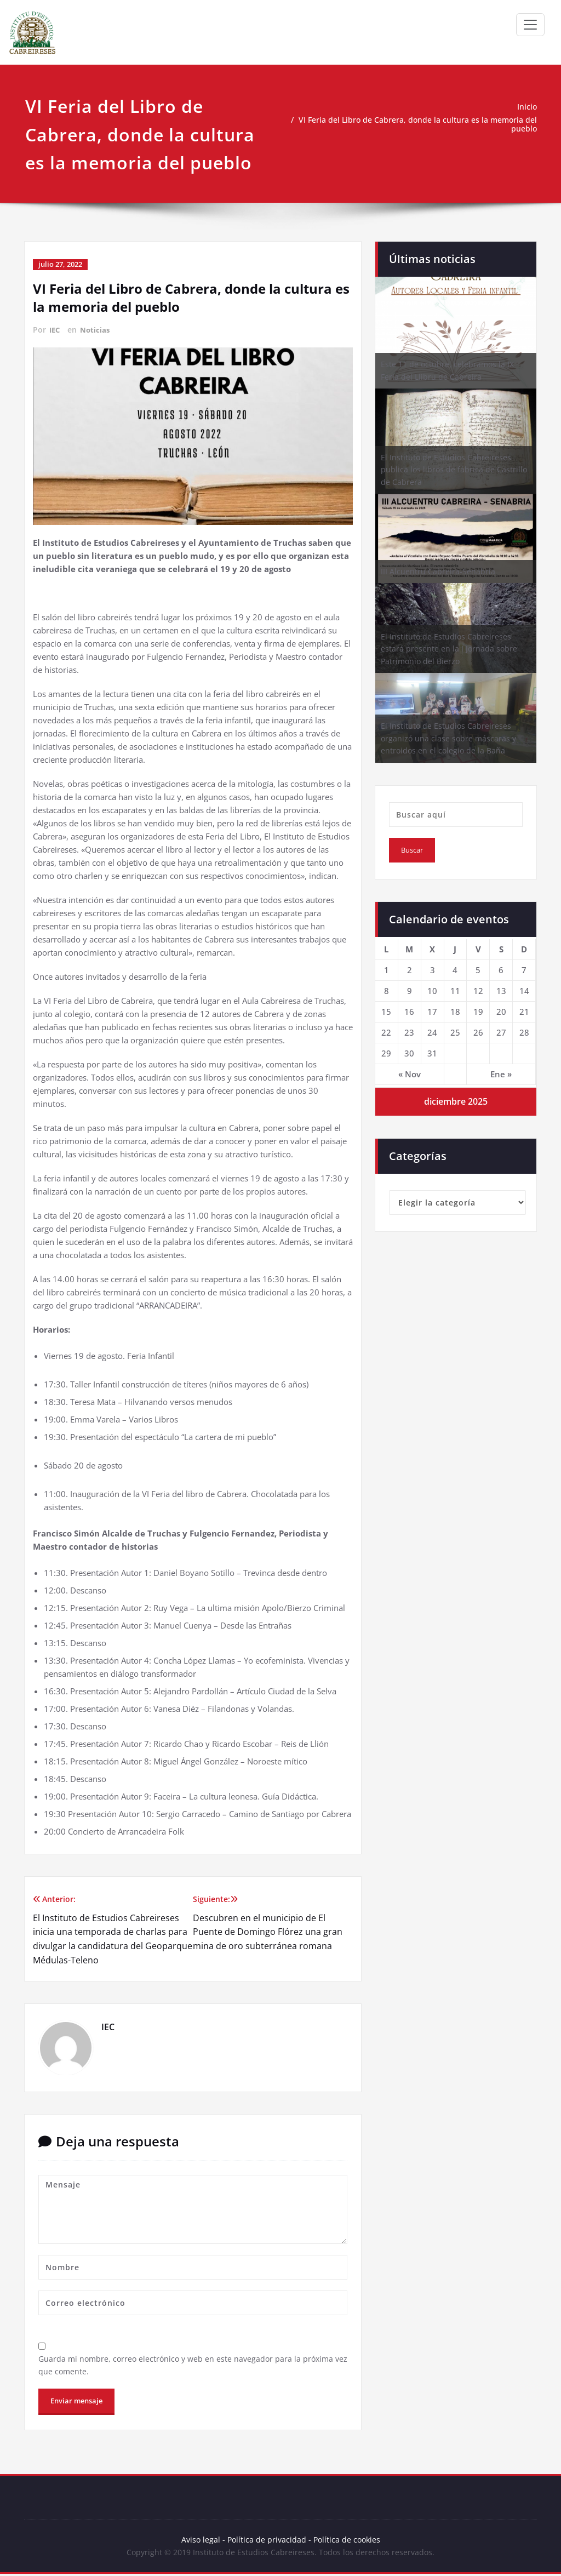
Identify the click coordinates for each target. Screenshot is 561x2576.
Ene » (501, 1074)
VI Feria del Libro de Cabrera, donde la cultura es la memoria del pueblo (418, 124)
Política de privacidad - (268, 2540)
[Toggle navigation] (530, 24)
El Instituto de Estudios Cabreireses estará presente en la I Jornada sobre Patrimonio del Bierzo (449, 648)
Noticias (97, 329)
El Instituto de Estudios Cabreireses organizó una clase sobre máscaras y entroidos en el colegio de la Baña (448, 738)
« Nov (409, 1074)
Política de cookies (347, 2540)
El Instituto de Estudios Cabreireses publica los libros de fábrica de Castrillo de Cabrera (454, 469)
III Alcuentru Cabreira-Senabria (438, 571)
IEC (55, 329)
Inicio (527, 106)
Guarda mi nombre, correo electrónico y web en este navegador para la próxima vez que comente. (189, 2365)
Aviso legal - (201, 2540)
